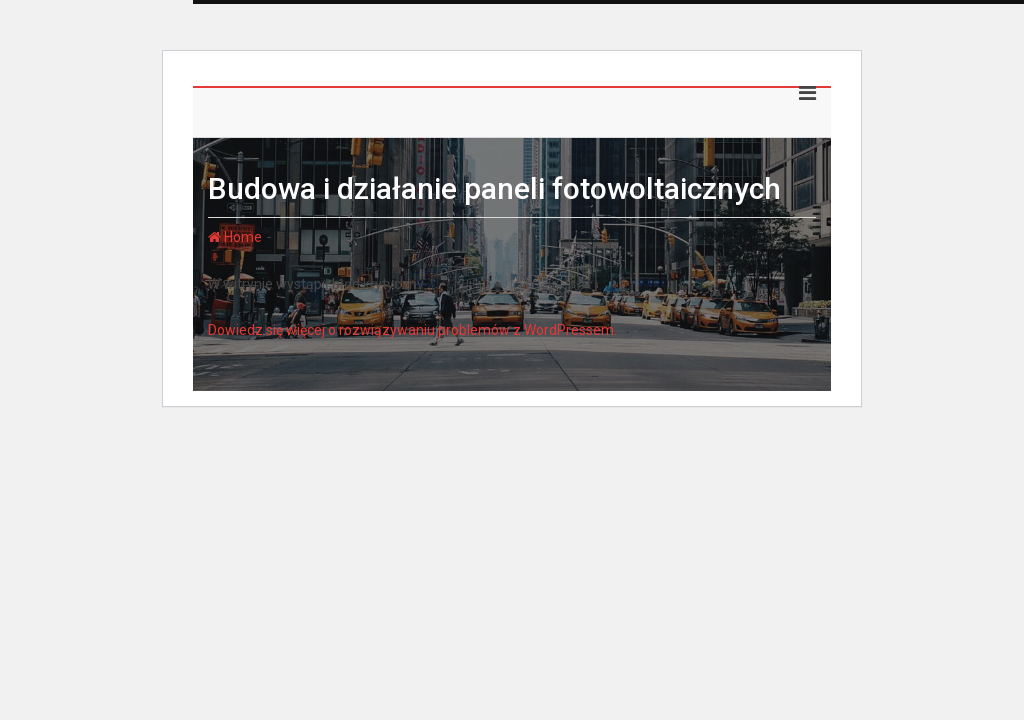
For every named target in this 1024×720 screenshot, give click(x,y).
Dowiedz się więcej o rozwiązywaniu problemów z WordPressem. (412, 330)
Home (235, 237)
